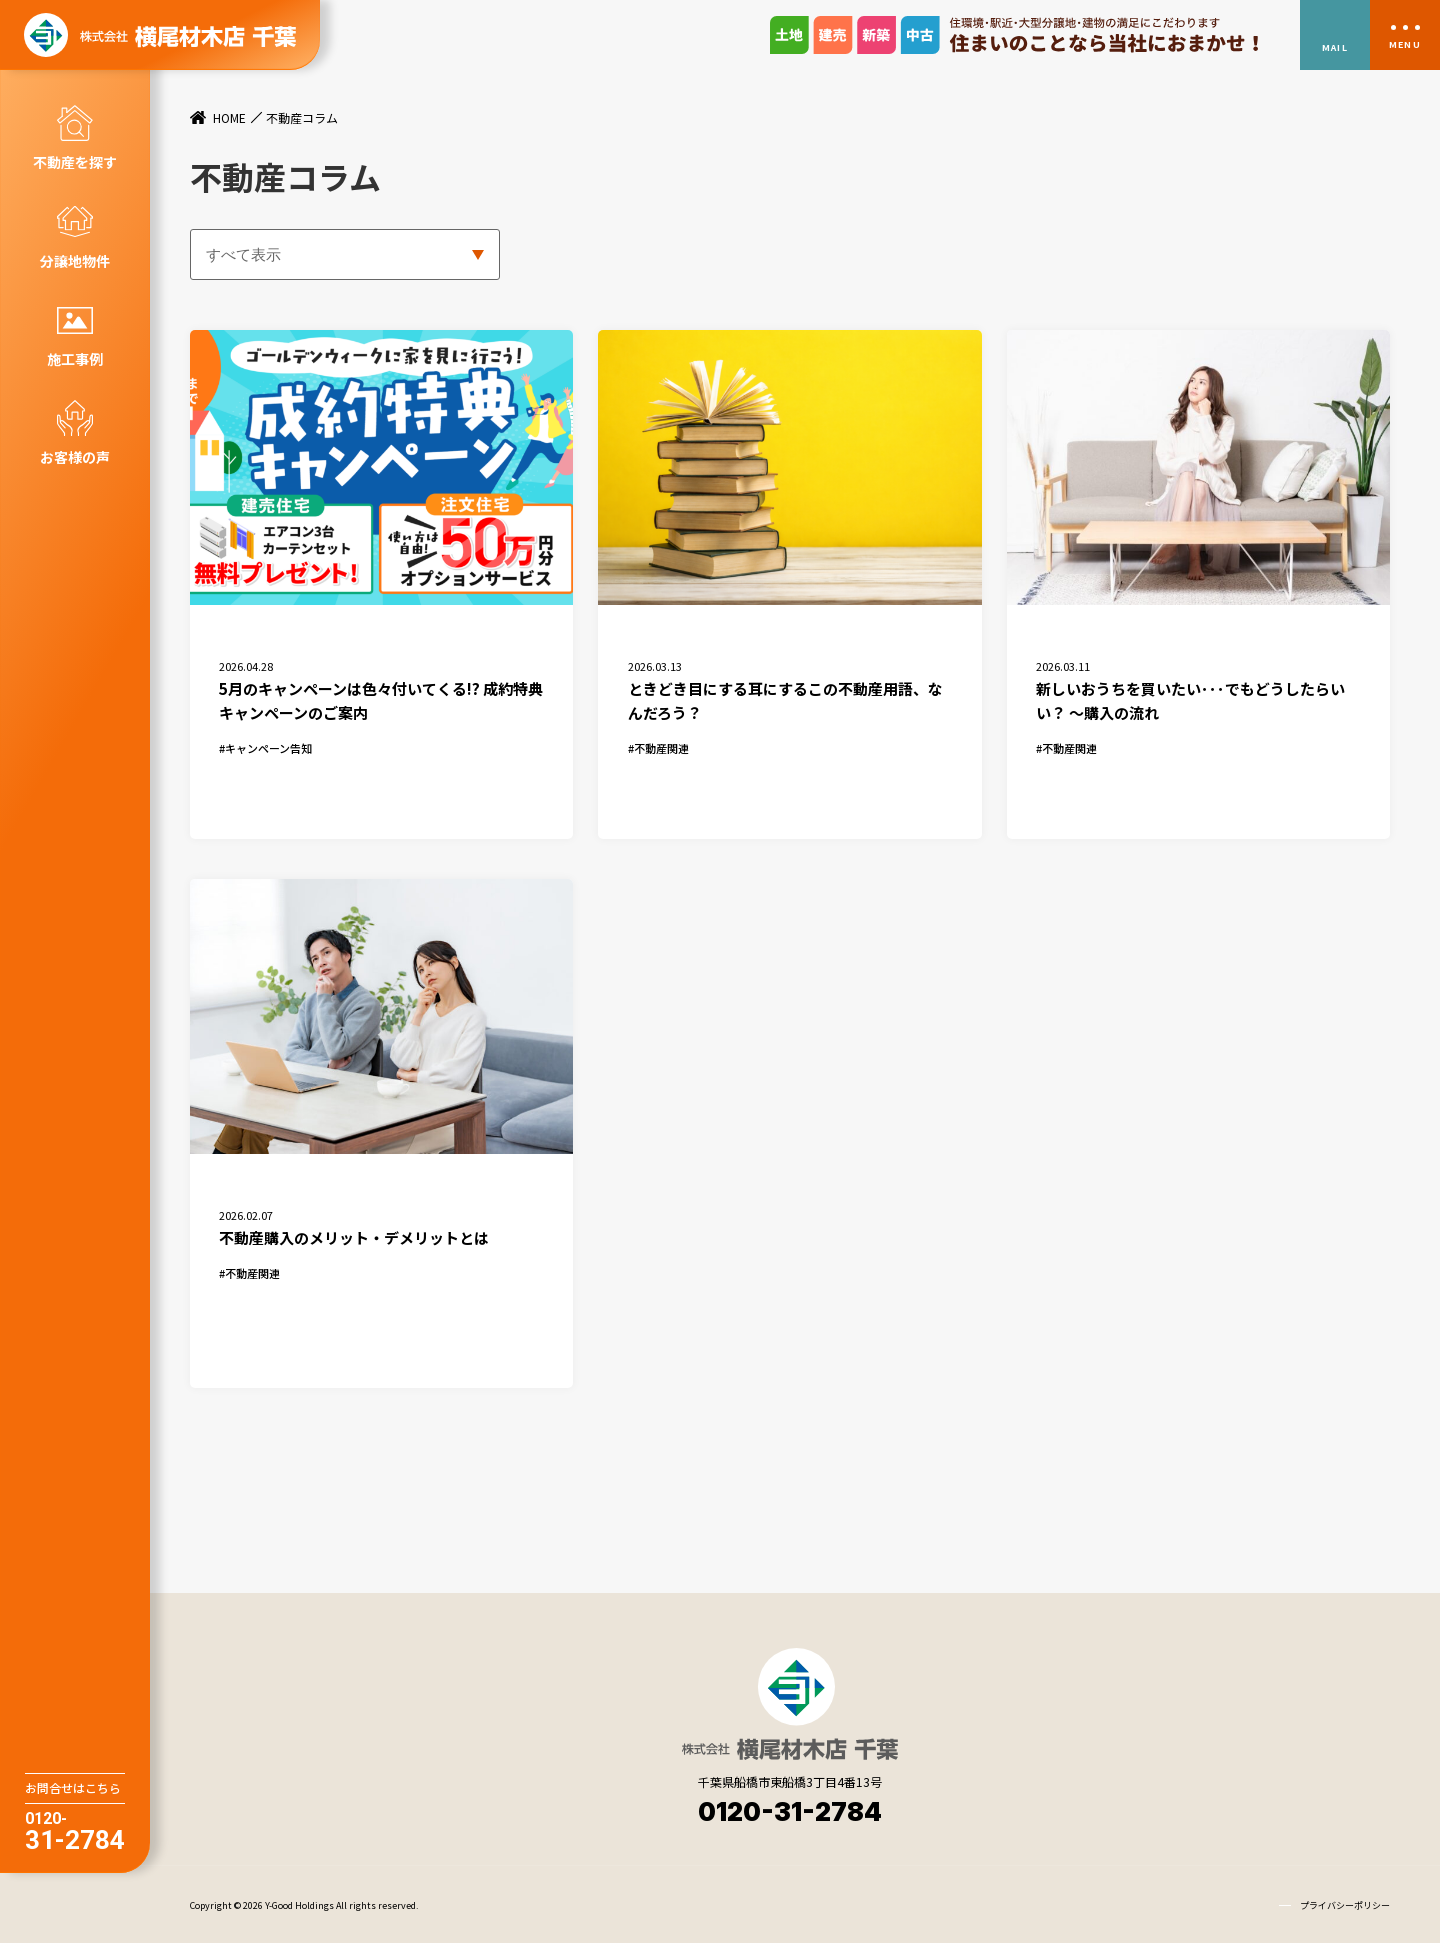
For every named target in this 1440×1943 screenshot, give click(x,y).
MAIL (1334, 47)
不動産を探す (75, 162)
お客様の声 (75, 457)
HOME (229, 118)
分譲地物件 (75, 261)
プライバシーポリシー (1345, 1903)
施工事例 (75, 359)
